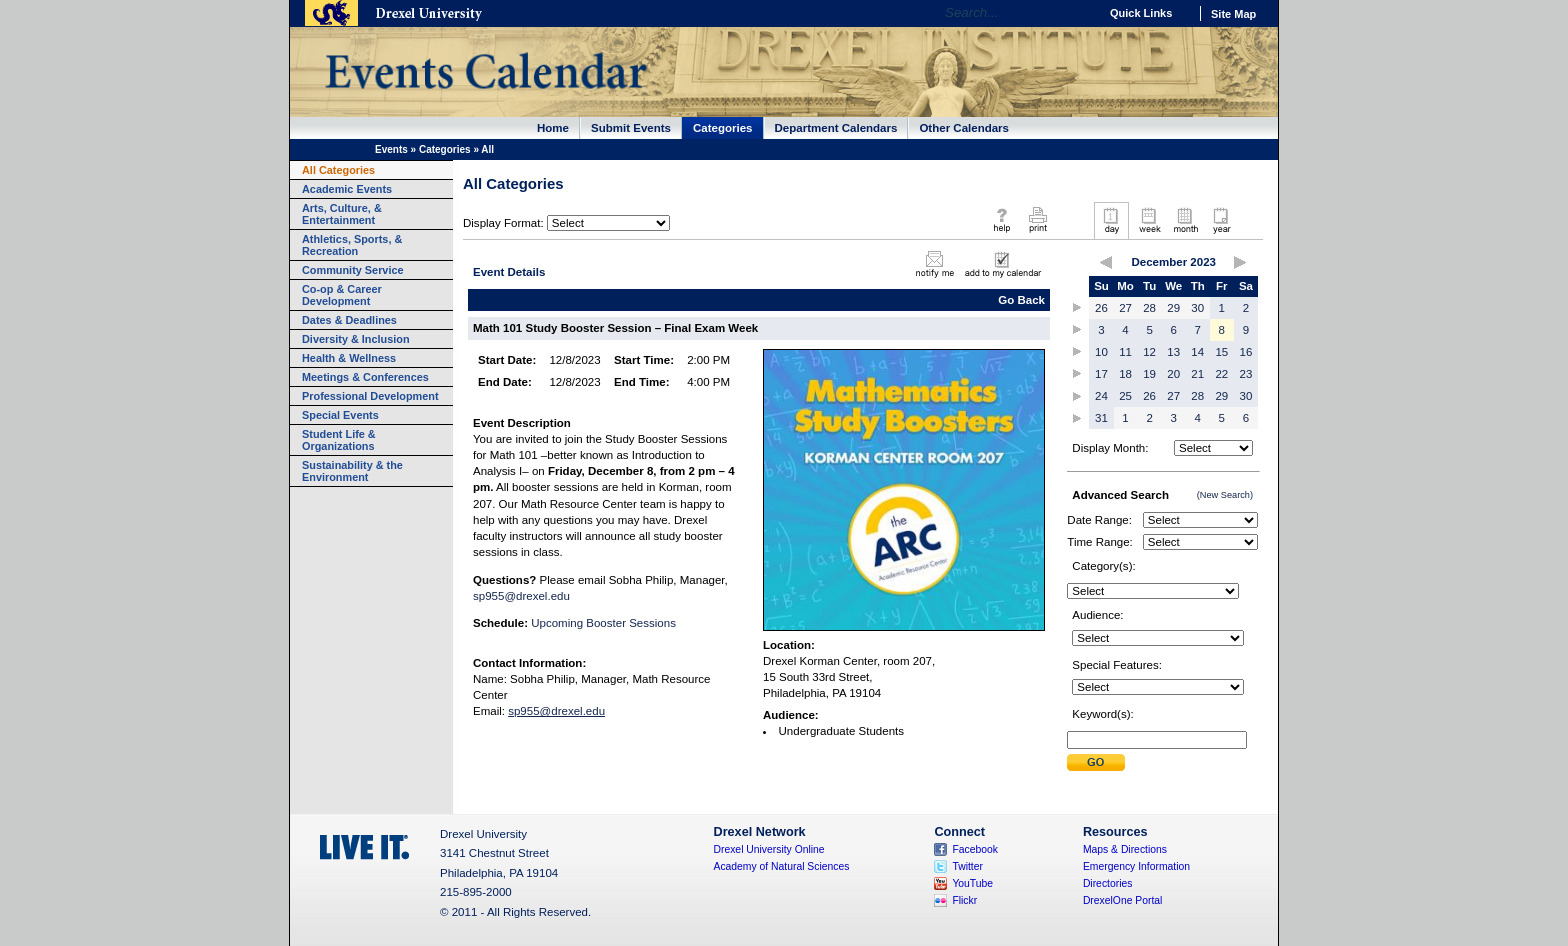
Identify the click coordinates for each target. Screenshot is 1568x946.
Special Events (340, 415)
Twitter (967, 866)
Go (1078, 13)
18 (1125, 374)
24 (1101, 396)
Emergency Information (1136, 866)
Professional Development (370, 396)
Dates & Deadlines (349, 320)
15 (1221, 352)
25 (1125, 396)
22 (1221, 374)
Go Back (1021, 300)
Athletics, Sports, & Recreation (352, 245)
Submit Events (631, 128)
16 (1246, 352)
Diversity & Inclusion (356, 339)
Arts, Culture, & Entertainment (342, 214)
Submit (1096, 762)
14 (1197, 352)
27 (1125, 308)
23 (1246, 374)
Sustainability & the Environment (352, 471)
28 (1149, 308)
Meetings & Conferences (365, 377)
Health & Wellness (349, 358)
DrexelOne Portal (1122, 900)
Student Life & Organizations (339, 440)
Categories (723, 128)
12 (1149, 352)
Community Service (353, 270)
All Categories (338, 170)
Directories (1108, 883)
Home (553, 128)
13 (1173, 352)
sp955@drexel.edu (521, 596)
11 (1125, 352)
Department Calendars (836, 128)
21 (1197, 374)
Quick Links (1141, 13)
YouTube (972, 883)
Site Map (1233, 14)
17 (1101, 374)
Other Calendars (964, 128)
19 (1149, 374)
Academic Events (347, 189)
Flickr (964, 900)
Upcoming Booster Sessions (603, 623)
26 (1101, 308)
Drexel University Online (769, 849)
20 (1173, 374)
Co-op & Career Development (342, 295)
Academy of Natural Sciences (782, 866)
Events (391, 149)
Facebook (975, 849)
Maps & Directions (1125, 849)
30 (1197, 308)
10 (1101, 352)
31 (1101, 418)
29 (1173, 308)
